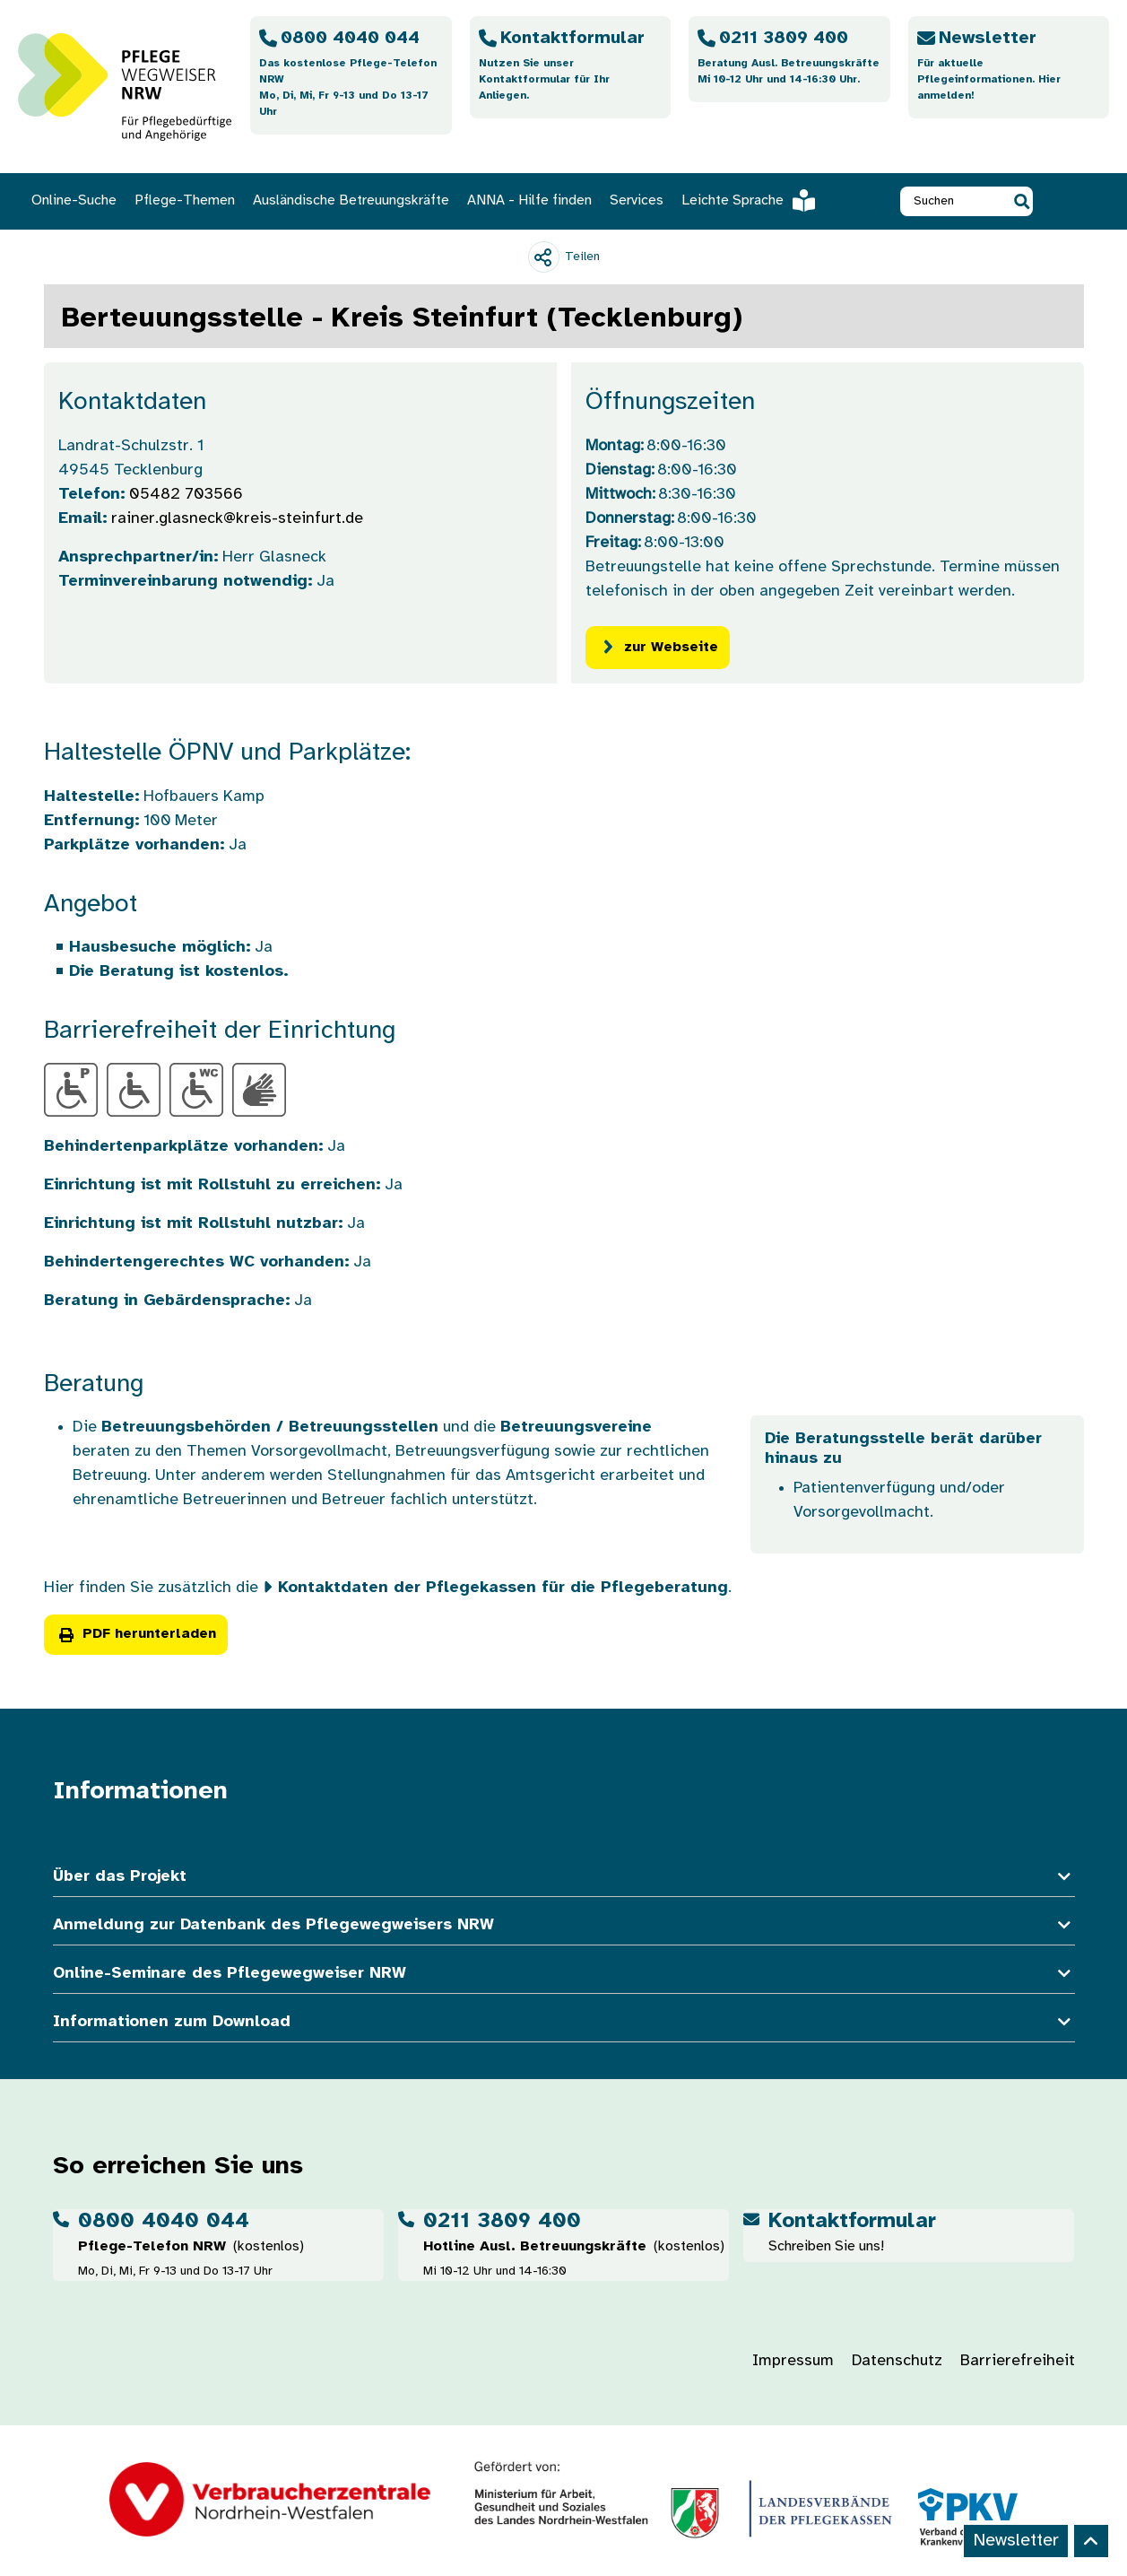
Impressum (793, 2361)
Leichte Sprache (748, 201)
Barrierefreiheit (1017, 2361)
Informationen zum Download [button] (564, 2022)
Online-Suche (74, 200)
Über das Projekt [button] (564, 1877)
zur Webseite (657, 647)
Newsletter (1016, 2540)
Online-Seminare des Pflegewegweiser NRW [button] (564, 1974)
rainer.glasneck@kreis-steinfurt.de (237, 518)
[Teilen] (564, 257)
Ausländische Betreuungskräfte (351, 200)
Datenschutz (897, 2361)
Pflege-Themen (184, 200)
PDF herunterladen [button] (136, 1633)
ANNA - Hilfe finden (529, 200)
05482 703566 (186, 494)
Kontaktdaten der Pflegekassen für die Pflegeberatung (503, 1588)
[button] (1021, 201)
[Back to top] (1091, 2541)
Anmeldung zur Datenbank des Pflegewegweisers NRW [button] (564, 1925)
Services (636, 200)
